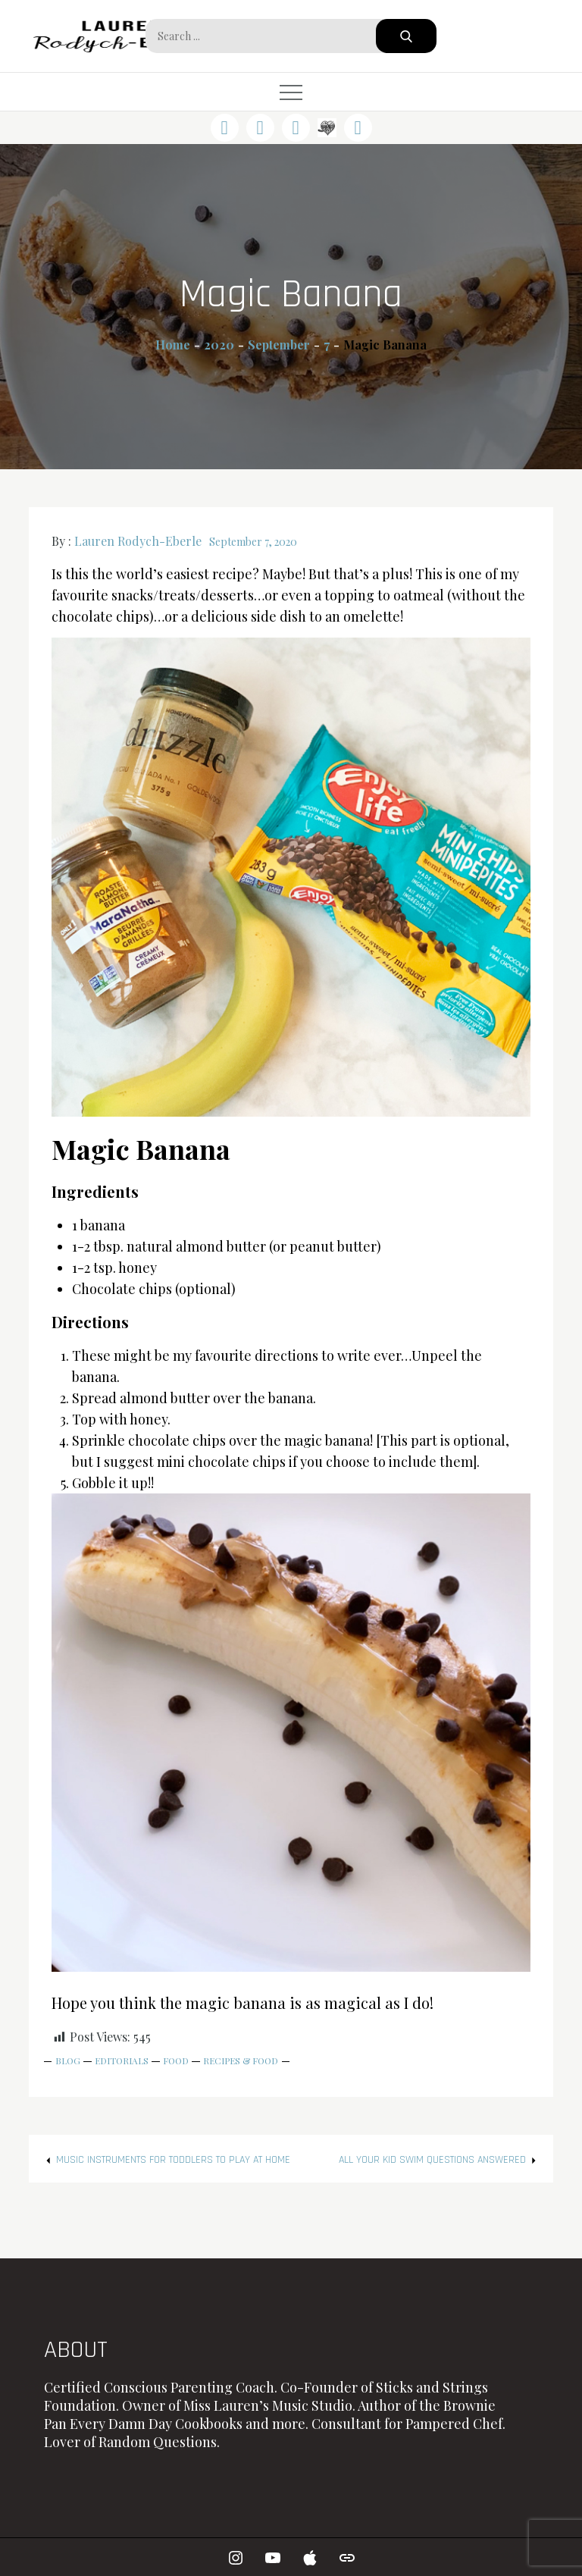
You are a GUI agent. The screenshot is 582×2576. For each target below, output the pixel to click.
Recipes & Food (240, 2060)
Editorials (122, 2060)
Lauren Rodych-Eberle (138, 541)
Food (176, 2060)
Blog (67, 2060)
